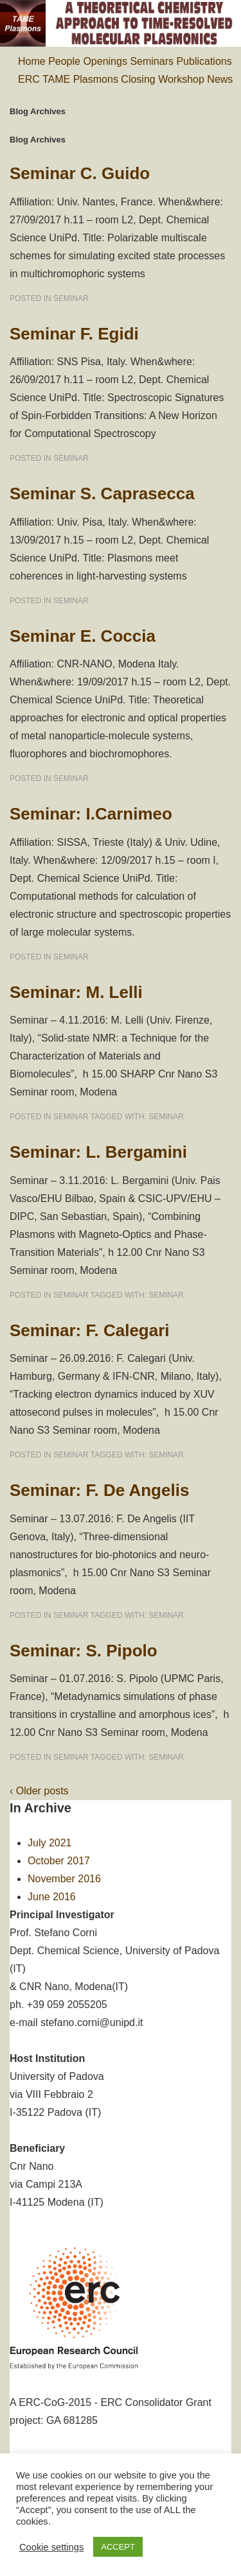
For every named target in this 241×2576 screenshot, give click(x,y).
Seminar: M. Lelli (76, 992)
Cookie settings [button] (51, 2547)
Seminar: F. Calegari (90, 1330)
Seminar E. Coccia (83, 636)
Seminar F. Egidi (74, 333)
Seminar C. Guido (80, 173)
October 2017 (59, 1860)
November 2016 (64, 1878)
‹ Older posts (39, 1790)
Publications (203, 61)
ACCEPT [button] (118, 2547)
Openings (105, 61)
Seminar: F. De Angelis (99, 1490)
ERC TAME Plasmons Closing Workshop (111, 79)
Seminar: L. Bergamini (98, 1152)
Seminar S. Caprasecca (102, 493)
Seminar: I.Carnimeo (91, 813)
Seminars (152, 61)
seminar (71, 298)
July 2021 (50, 1842)
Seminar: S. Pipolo (83, 1650)
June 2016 (52, 1896)
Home (32, 61)
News (220, 79)
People (64, 61)
